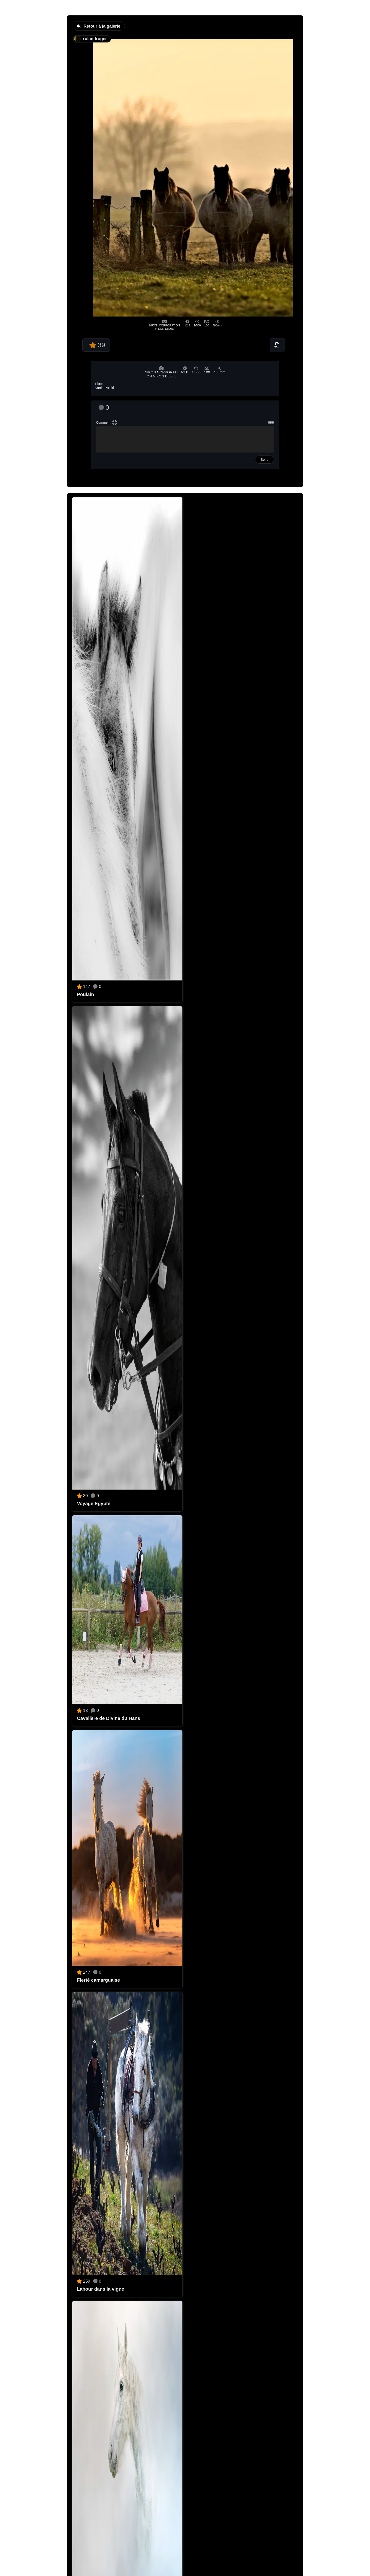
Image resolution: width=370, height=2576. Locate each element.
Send (265, 459)
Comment (103, 422)
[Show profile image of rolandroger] (92, 38)
